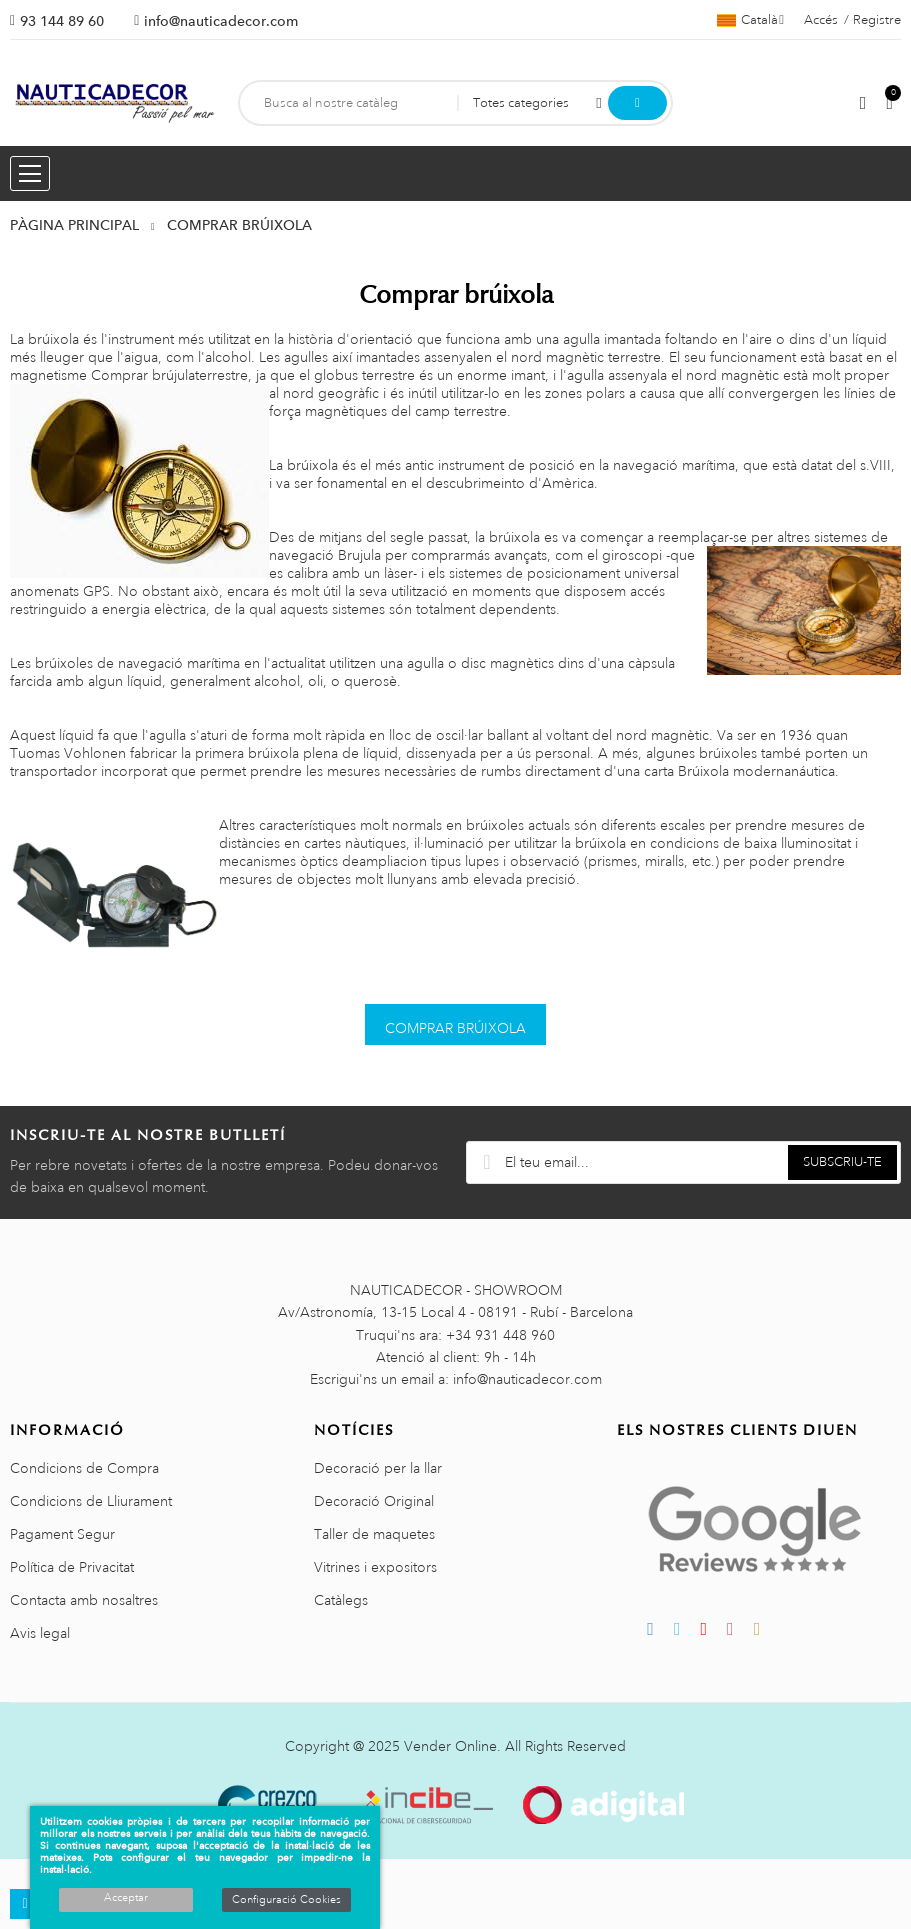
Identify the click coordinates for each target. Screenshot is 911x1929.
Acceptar (126, 1898)
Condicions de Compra (84, 1468)
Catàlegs (341, 1600)
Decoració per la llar (378, 1468)
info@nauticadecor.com (221, 21)
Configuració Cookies (286, 1900)
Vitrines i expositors (375, 1567)
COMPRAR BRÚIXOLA (455, 1028)
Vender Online (450, 1746)
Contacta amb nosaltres (84, 1600)
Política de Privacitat (72, 1567)
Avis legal (40, 1633)
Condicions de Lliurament (91, 1501)
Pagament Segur (62, 1534)
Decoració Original (374, 1501)
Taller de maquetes (374, 1534)
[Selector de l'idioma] (750, 20)
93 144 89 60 (62, 21)
